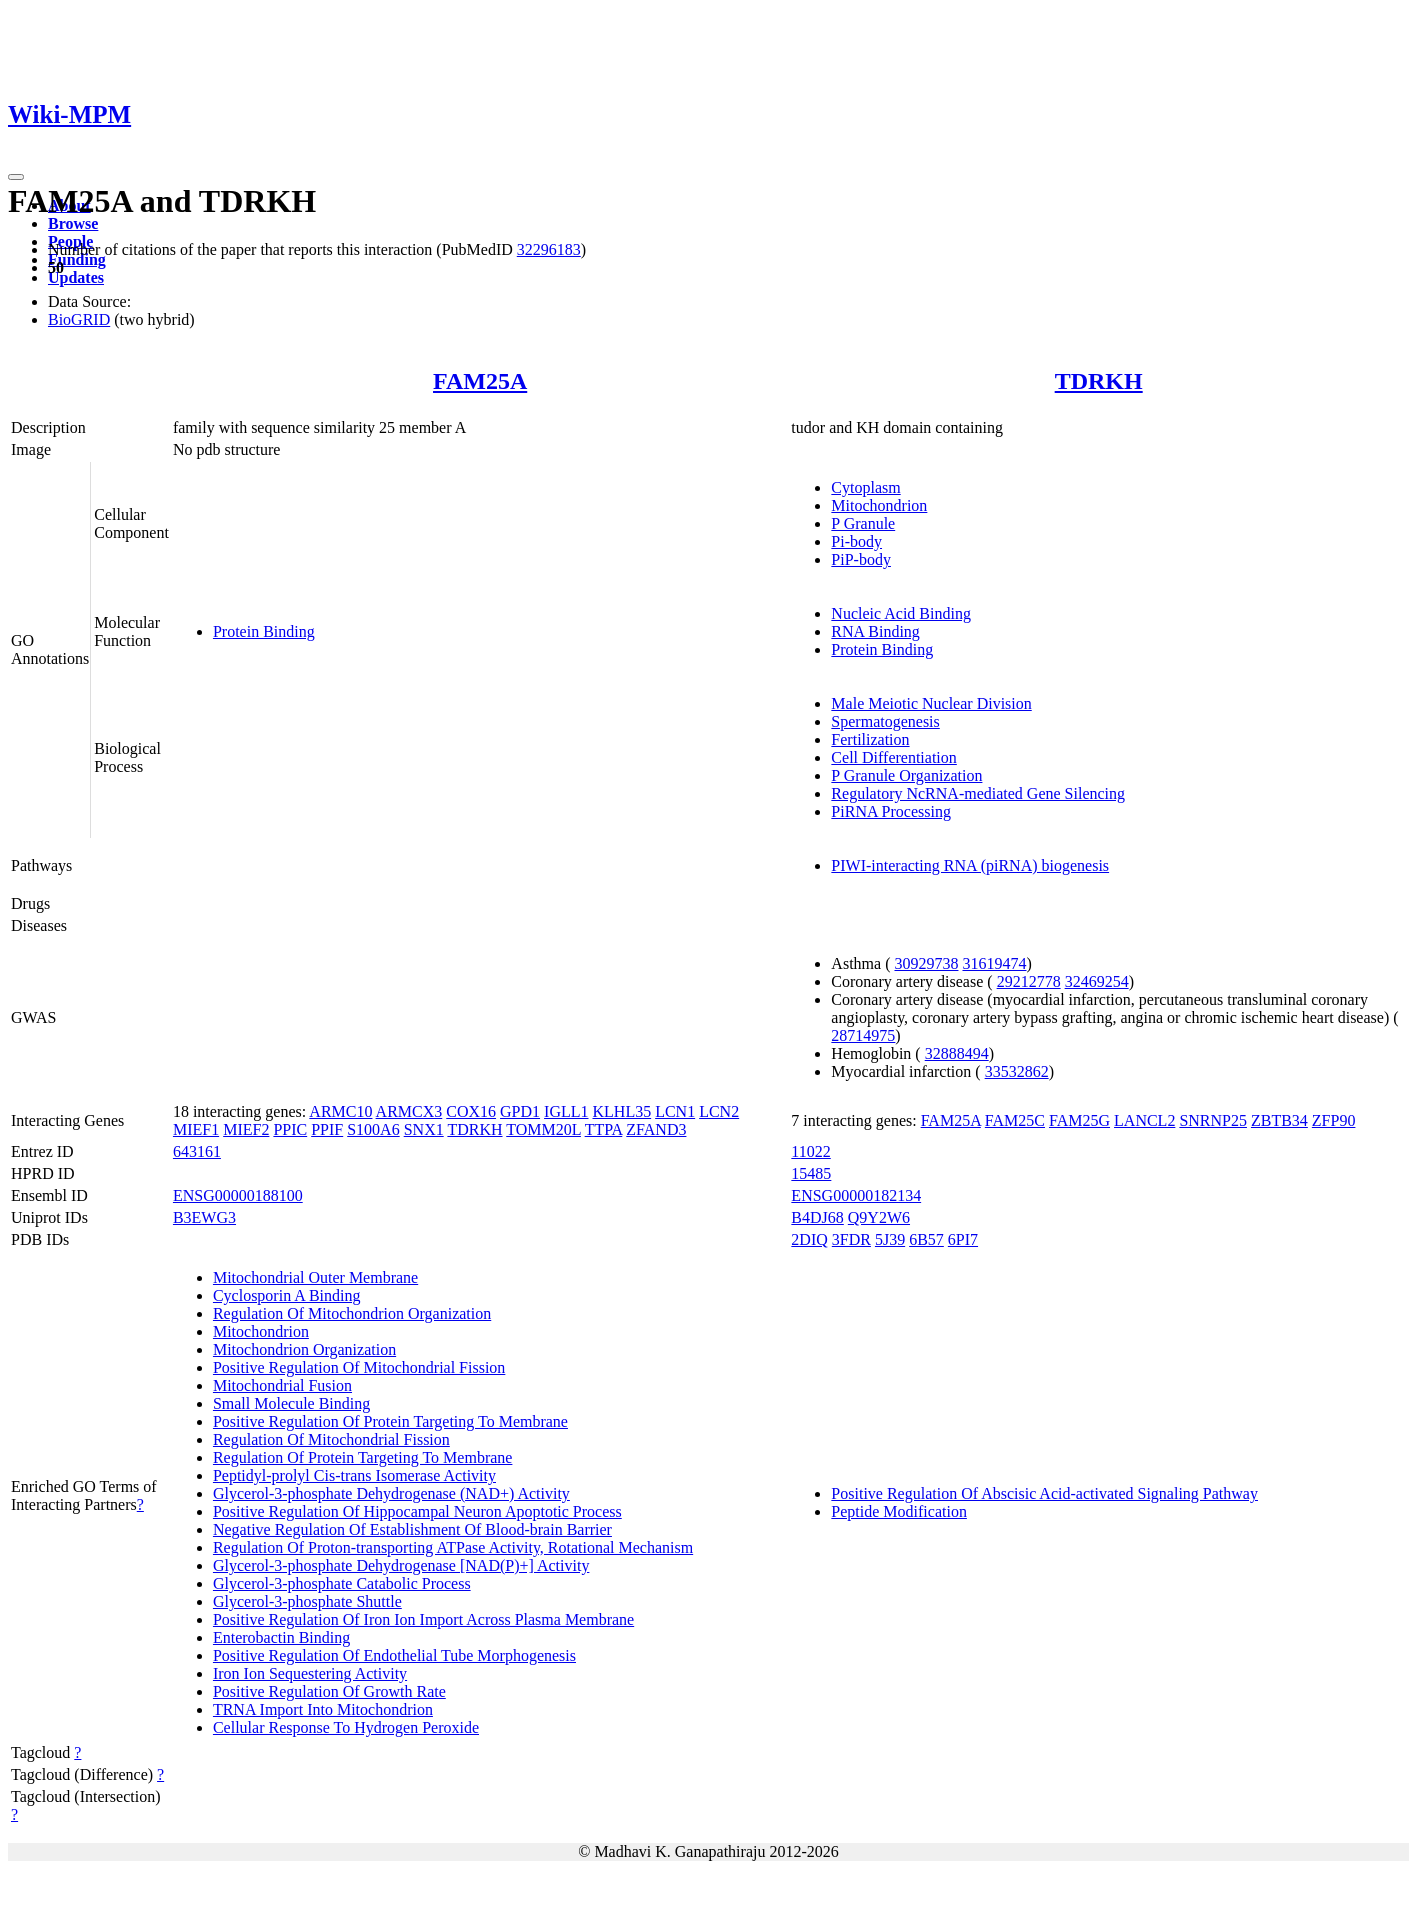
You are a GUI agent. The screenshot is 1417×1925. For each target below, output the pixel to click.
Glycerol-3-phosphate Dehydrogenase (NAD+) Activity (391, 1493)
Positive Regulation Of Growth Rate (329, 1691)
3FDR (851, 1239)
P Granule (863, 523)
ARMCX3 (409, 1111)
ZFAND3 (656, 1129)
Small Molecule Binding (291, 1403)
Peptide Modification (899, 1511)
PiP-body (861, 559)
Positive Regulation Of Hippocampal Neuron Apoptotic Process (417, 1511)
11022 (810, 1151)
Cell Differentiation (893, 757)
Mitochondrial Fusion (282, 1385)
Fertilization (870, 739)
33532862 (1017, 1071)
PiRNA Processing (891, 811)
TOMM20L (543, 1129)
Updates (76, 277)
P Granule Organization (906, 775)
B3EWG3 (204, 1217)
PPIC (290, 1129)
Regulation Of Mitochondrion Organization (352, 1313)
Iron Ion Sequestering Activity (310, 1673)
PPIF (327, 1129)
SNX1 (424, 1129)
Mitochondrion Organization (304, 1349)
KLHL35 (622, 1111)
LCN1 (675, 1111)
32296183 (549, 249)
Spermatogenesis (885, 721)
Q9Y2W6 (879, 1217)
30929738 (926, 963)
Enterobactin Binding (281, 1637)
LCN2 (719, 1111)
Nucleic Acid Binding (901, 613)
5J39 (890, 1239)
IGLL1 (566, 1111)
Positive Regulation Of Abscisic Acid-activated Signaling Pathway (1044, 1493)
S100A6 (373, 1129)
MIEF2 (246, 1129)
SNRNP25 (1213, 1120)
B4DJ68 (817, 1217)
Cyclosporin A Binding (287, 1295)
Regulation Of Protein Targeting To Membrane (362, 1457)
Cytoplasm (865, 487)
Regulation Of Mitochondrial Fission (331, 1439)
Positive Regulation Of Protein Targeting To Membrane (390, 1421)
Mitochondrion (879, 505)
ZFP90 (1334, 1120)
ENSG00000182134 (856, 1195)
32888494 (957, 1053)
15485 (811, 1173)
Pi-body (856, 541)
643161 (197, 1151)
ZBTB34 (1279, 1120)
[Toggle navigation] (16, 177)
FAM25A (480, 381)
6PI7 (963, 1239)
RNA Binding (875, 631)
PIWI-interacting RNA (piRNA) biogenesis (970, 865)
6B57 (926, 1239)
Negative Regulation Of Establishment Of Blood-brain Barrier (412, 1529)
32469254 (1097, 981)
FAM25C (1015, 1120)
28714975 (863, 1035)
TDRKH (1099, 381)
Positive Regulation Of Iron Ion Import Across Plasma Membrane (423, 1619)
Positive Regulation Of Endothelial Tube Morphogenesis (394, 1655)
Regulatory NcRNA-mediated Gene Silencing (978, 793)
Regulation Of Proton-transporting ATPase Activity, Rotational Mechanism (453, 1547)
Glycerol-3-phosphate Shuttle (307, 1601)
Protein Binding (264, 631)
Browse (73, 223)
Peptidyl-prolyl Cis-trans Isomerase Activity (354, 1475)
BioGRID (79, 319)
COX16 (471, 1111)
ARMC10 (340, 1111)
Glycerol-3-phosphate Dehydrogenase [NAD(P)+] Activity (401, 1565)
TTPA (604, 1129)
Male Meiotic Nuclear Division (931, 703)
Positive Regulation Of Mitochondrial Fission (359, 1367)
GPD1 (520, 1111)
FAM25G (1079, 1120)
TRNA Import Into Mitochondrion (323, 1709)
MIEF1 (196, 1129)
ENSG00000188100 (238, 1195)
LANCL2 (1144, 1120)
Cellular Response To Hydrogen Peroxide (346, 1727)
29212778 (1029, 981)
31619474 (994, 963)
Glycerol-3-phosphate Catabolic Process (342, 1583)
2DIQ (809, 1239)
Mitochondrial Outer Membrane (315, 1277)
